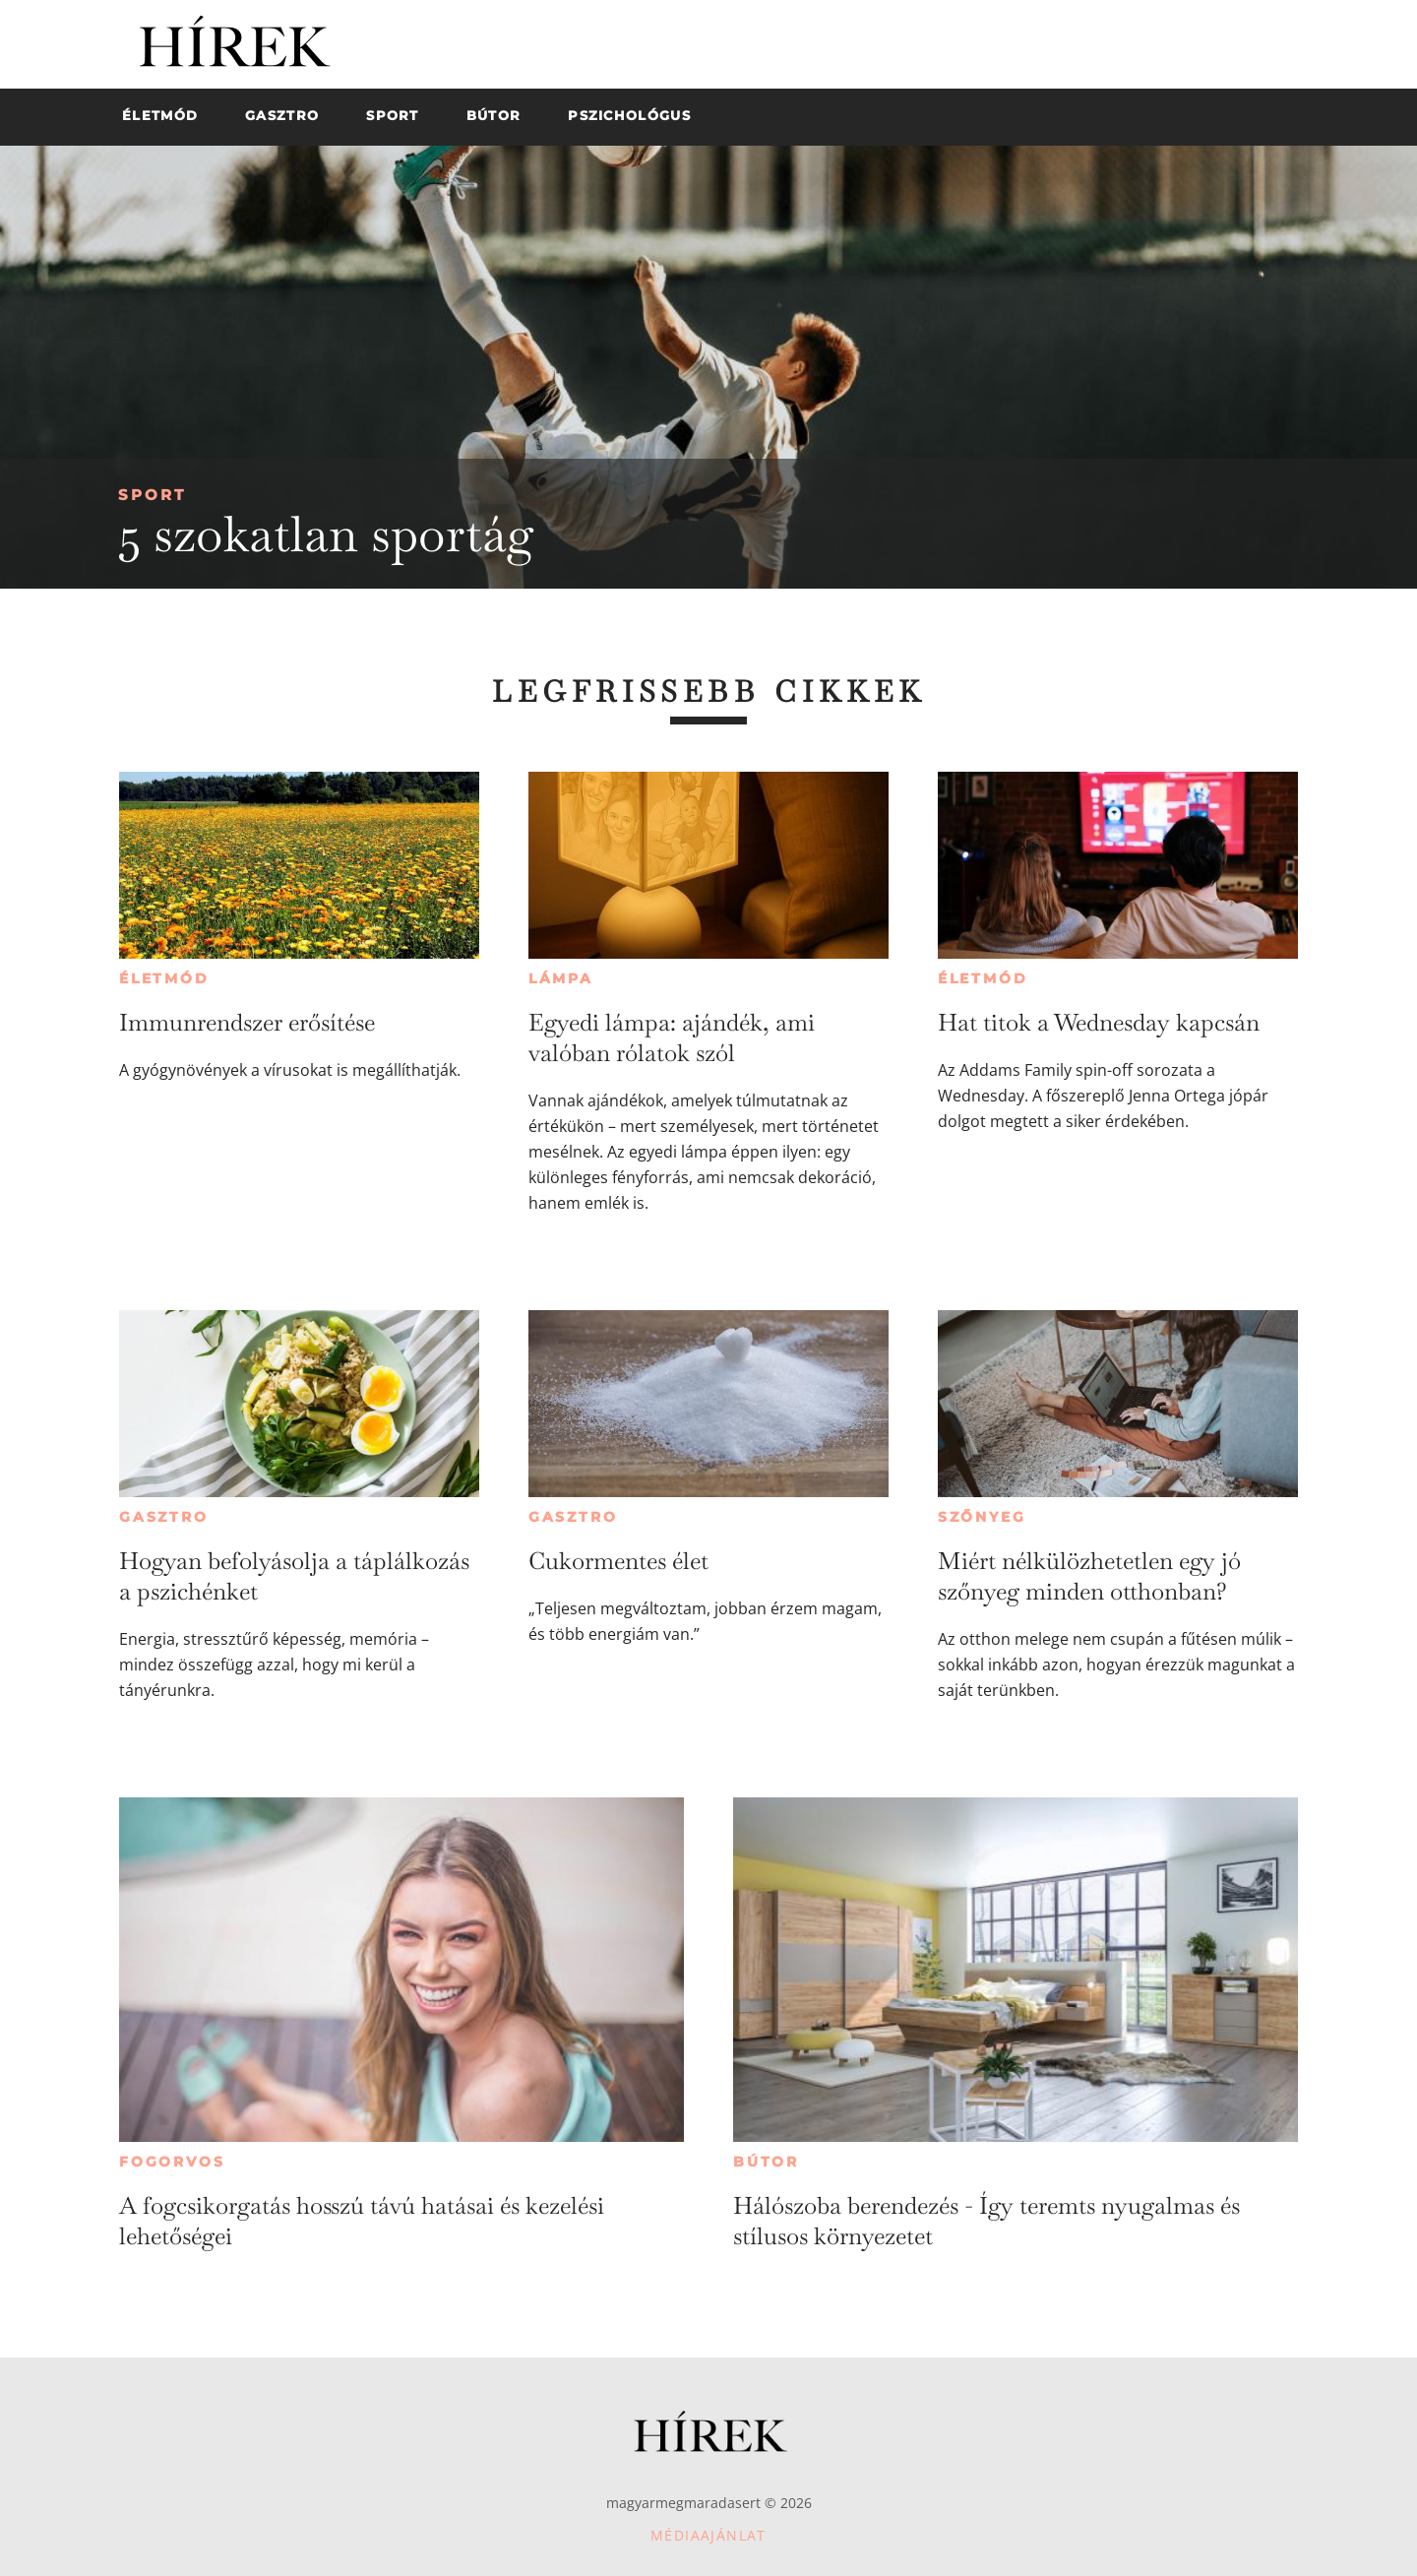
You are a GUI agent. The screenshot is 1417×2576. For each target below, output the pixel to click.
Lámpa (560, 978)
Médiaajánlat (708, 2535)
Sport (152, 494)
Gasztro (164, 1517)
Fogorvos (171, 2161)
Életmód (164, 978)
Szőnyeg (982, 1517)
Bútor (766, 2161)
